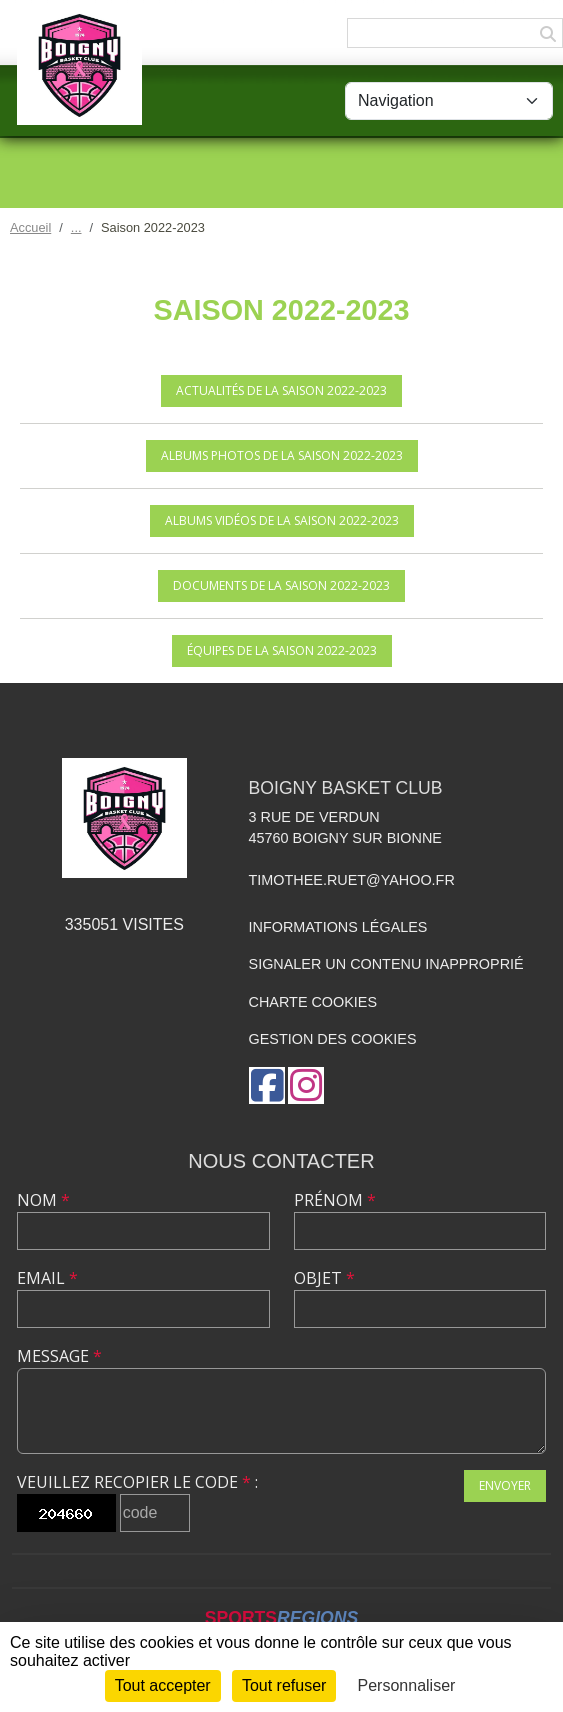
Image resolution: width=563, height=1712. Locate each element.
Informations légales (338, 927)
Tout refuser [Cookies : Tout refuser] (284, 1685)
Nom (43, 1200)
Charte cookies (313, 1002)
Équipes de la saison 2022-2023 (282, 650)
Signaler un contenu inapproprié (386, 964)
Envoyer (505, 1485)
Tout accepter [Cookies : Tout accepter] (163, 1685)
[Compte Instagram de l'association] (306, 1085)
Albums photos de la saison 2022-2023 (282, 455)
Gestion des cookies (333, 1039)
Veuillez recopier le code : (137, 1482)
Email (47, 1278)
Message (59, 1356)
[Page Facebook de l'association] (267, 1085)
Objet (324, 1278)
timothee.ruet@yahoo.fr (352, 880)
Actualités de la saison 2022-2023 (281, 390)
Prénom (335, 1200)
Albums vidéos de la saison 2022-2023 (282, 520)
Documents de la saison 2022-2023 (281, 585)
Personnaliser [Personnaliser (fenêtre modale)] (407, 1685)
